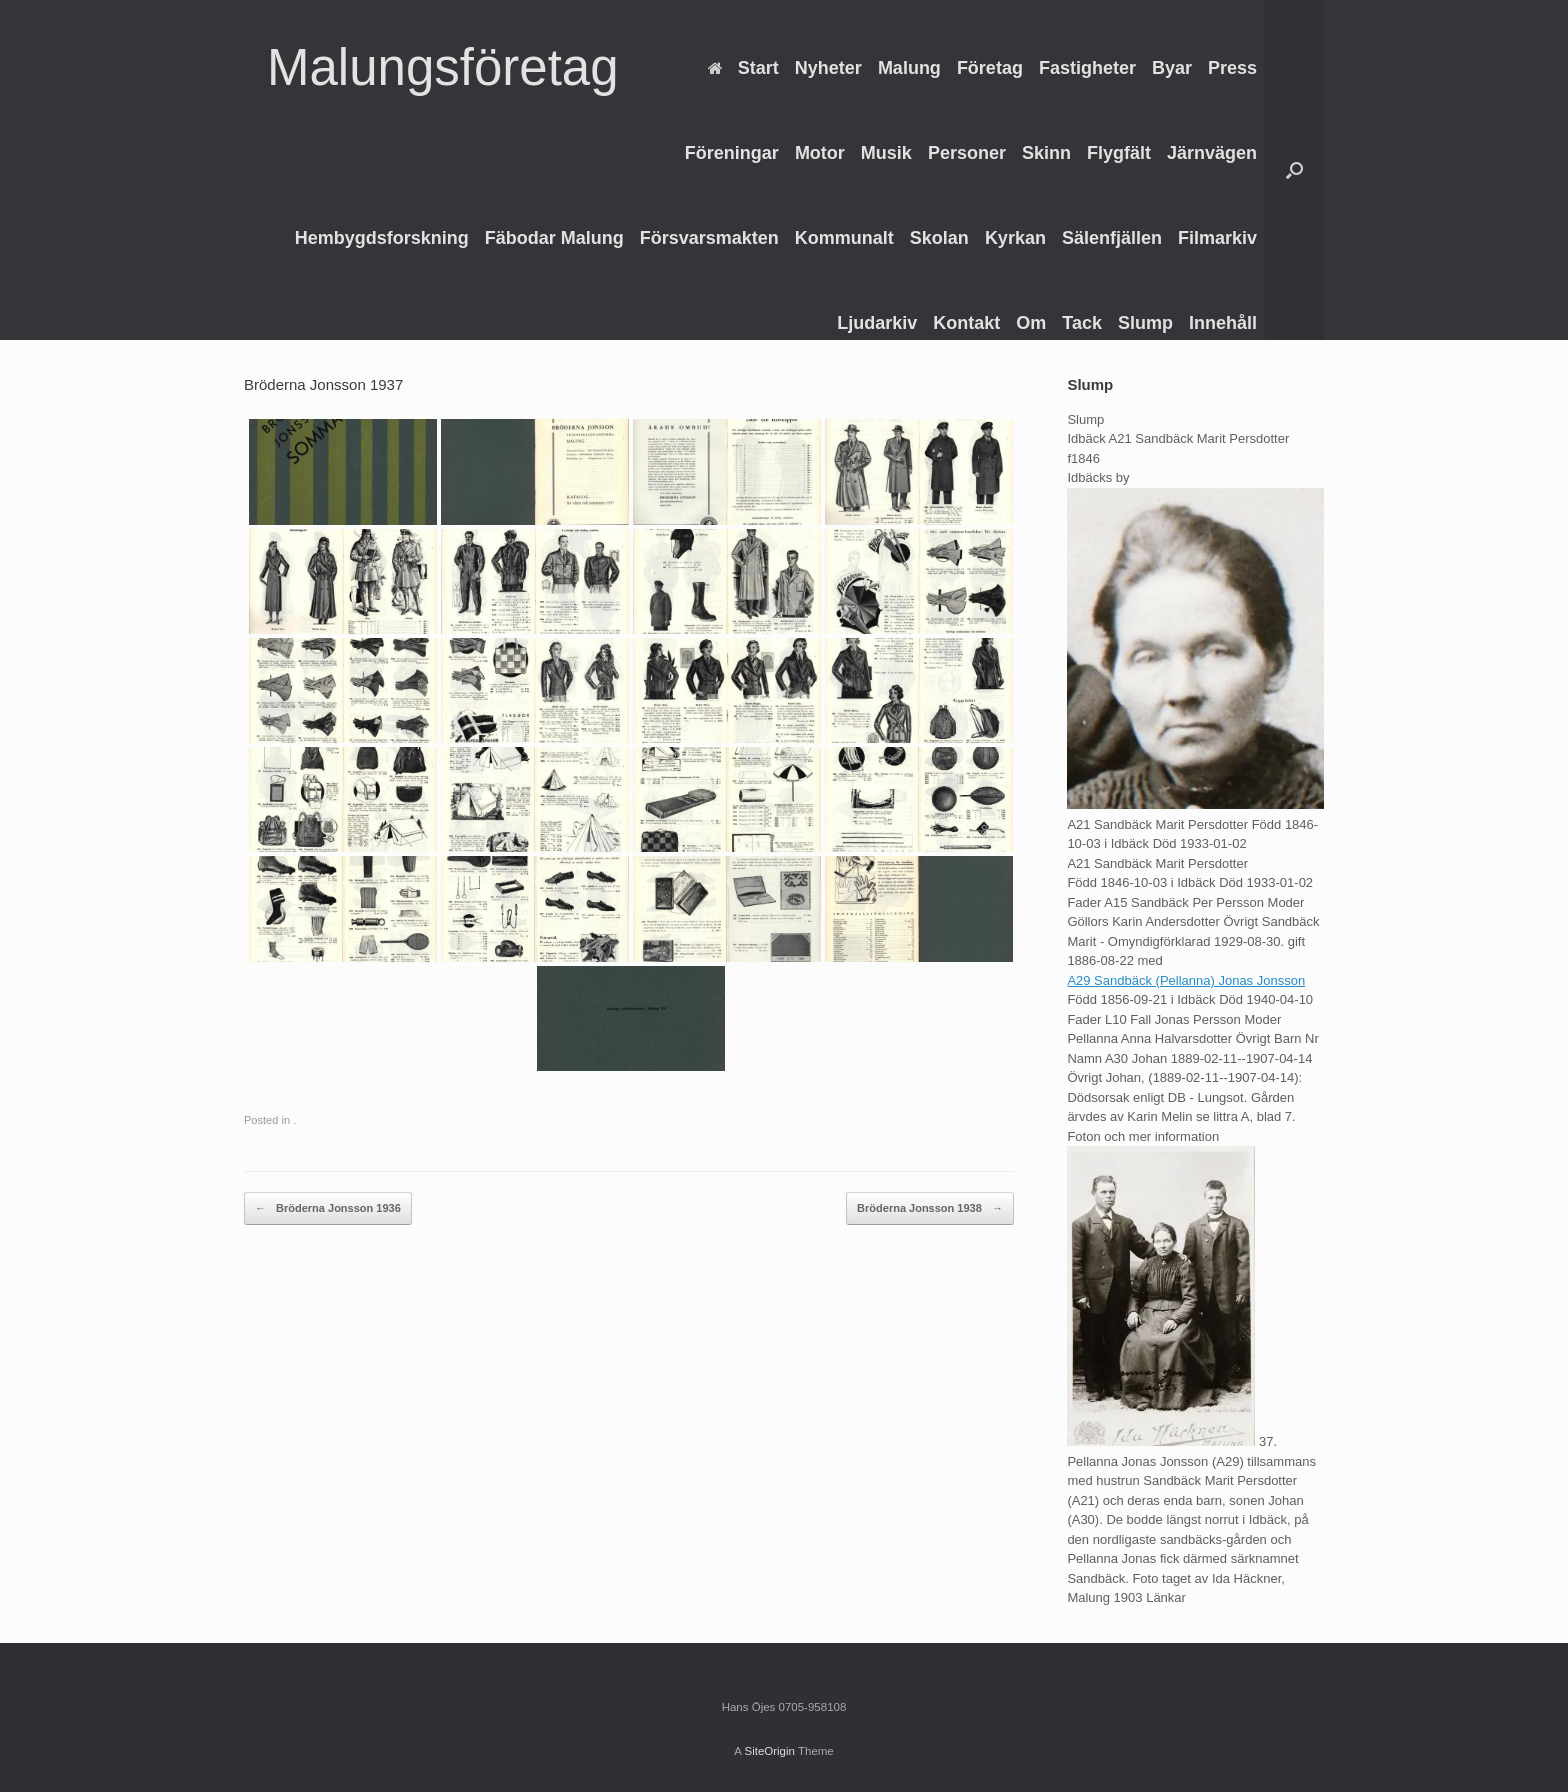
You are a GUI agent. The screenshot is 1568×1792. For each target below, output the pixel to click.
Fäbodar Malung (554, 238)
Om (1031, 323)
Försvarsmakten (709, 238)
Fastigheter (1087, 68)
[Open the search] (1294, 170)
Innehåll (1223, 323)
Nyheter (828, 68)
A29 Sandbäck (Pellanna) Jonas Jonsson (1186, 980)
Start (743, 68)
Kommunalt (844, 238)
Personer (967, 153)
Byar (1172, 68)
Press (1232, 68)
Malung (909, 68)
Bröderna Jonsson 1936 (328, 1209)
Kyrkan (1015, 238)
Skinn (1046, 153)
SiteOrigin (769, 1751)
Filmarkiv (1217, 238)
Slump (1145, 323)
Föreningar (732, 153)
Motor (820, 153)
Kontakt (966, 323)
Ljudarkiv (877, 323)
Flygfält (1119, 153)
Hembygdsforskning (382, 238)
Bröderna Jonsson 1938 (930, 1209)
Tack (1082, 323)
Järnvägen (1212, 153)
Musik (886, 153)
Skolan (939, 238)
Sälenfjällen (1112, 238)
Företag (990, 68)
